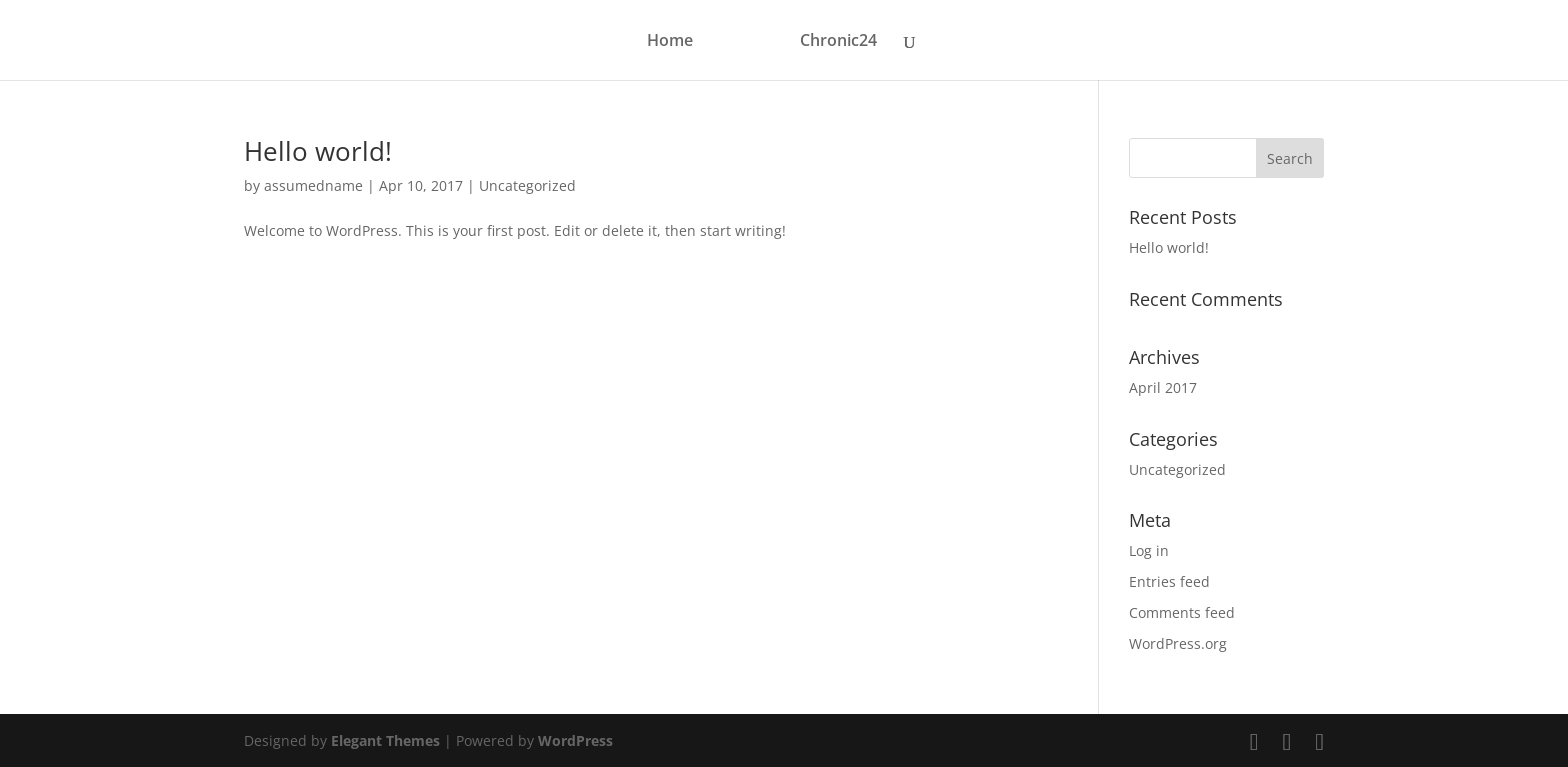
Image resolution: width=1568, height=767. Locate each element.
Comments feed (1182, 612)
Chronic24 (838, 42)
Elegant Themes (385, 740)
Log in (1149, 550)
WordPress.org (1178, 643)
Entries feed (1169, 581)
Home (670, 42)
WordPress (575, 740)
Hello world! (318, 151)
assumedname (313, 185)
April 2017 (1163, 387)
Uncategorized (527, 185)
